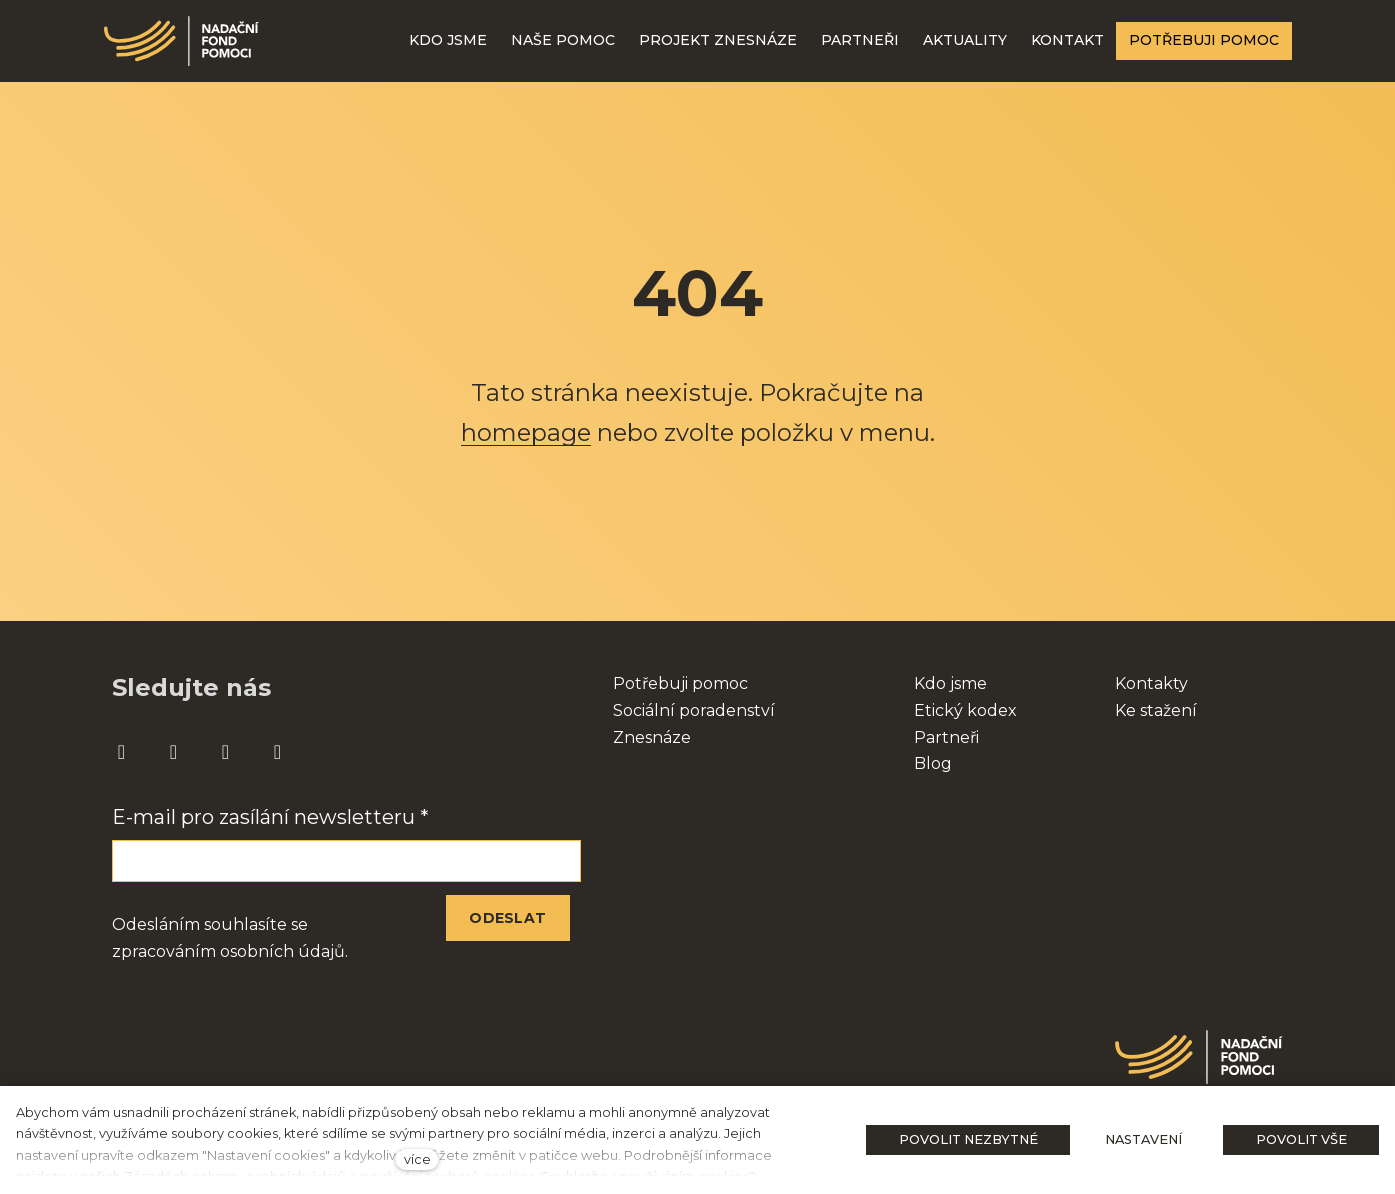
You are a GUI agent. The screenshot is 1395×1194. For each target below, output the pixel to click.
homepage (526, 432)
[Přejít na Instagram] (174, 752)
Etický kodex (965, 710)
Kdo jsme (950, 683)
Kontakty (1151, 683)
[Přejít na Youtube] (226, 752)
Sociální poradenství (694, 710)
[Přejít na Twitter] (278, 752)
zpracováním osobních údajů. (230, 951)
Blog (933, 763)
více (417, 1159)
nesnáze (657, 737)
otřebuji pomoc (686, 683)
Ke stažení (1156, 710)
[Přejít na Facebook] (122, 752)
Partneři (946, 737)
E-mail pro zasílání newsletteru (270, 817)
